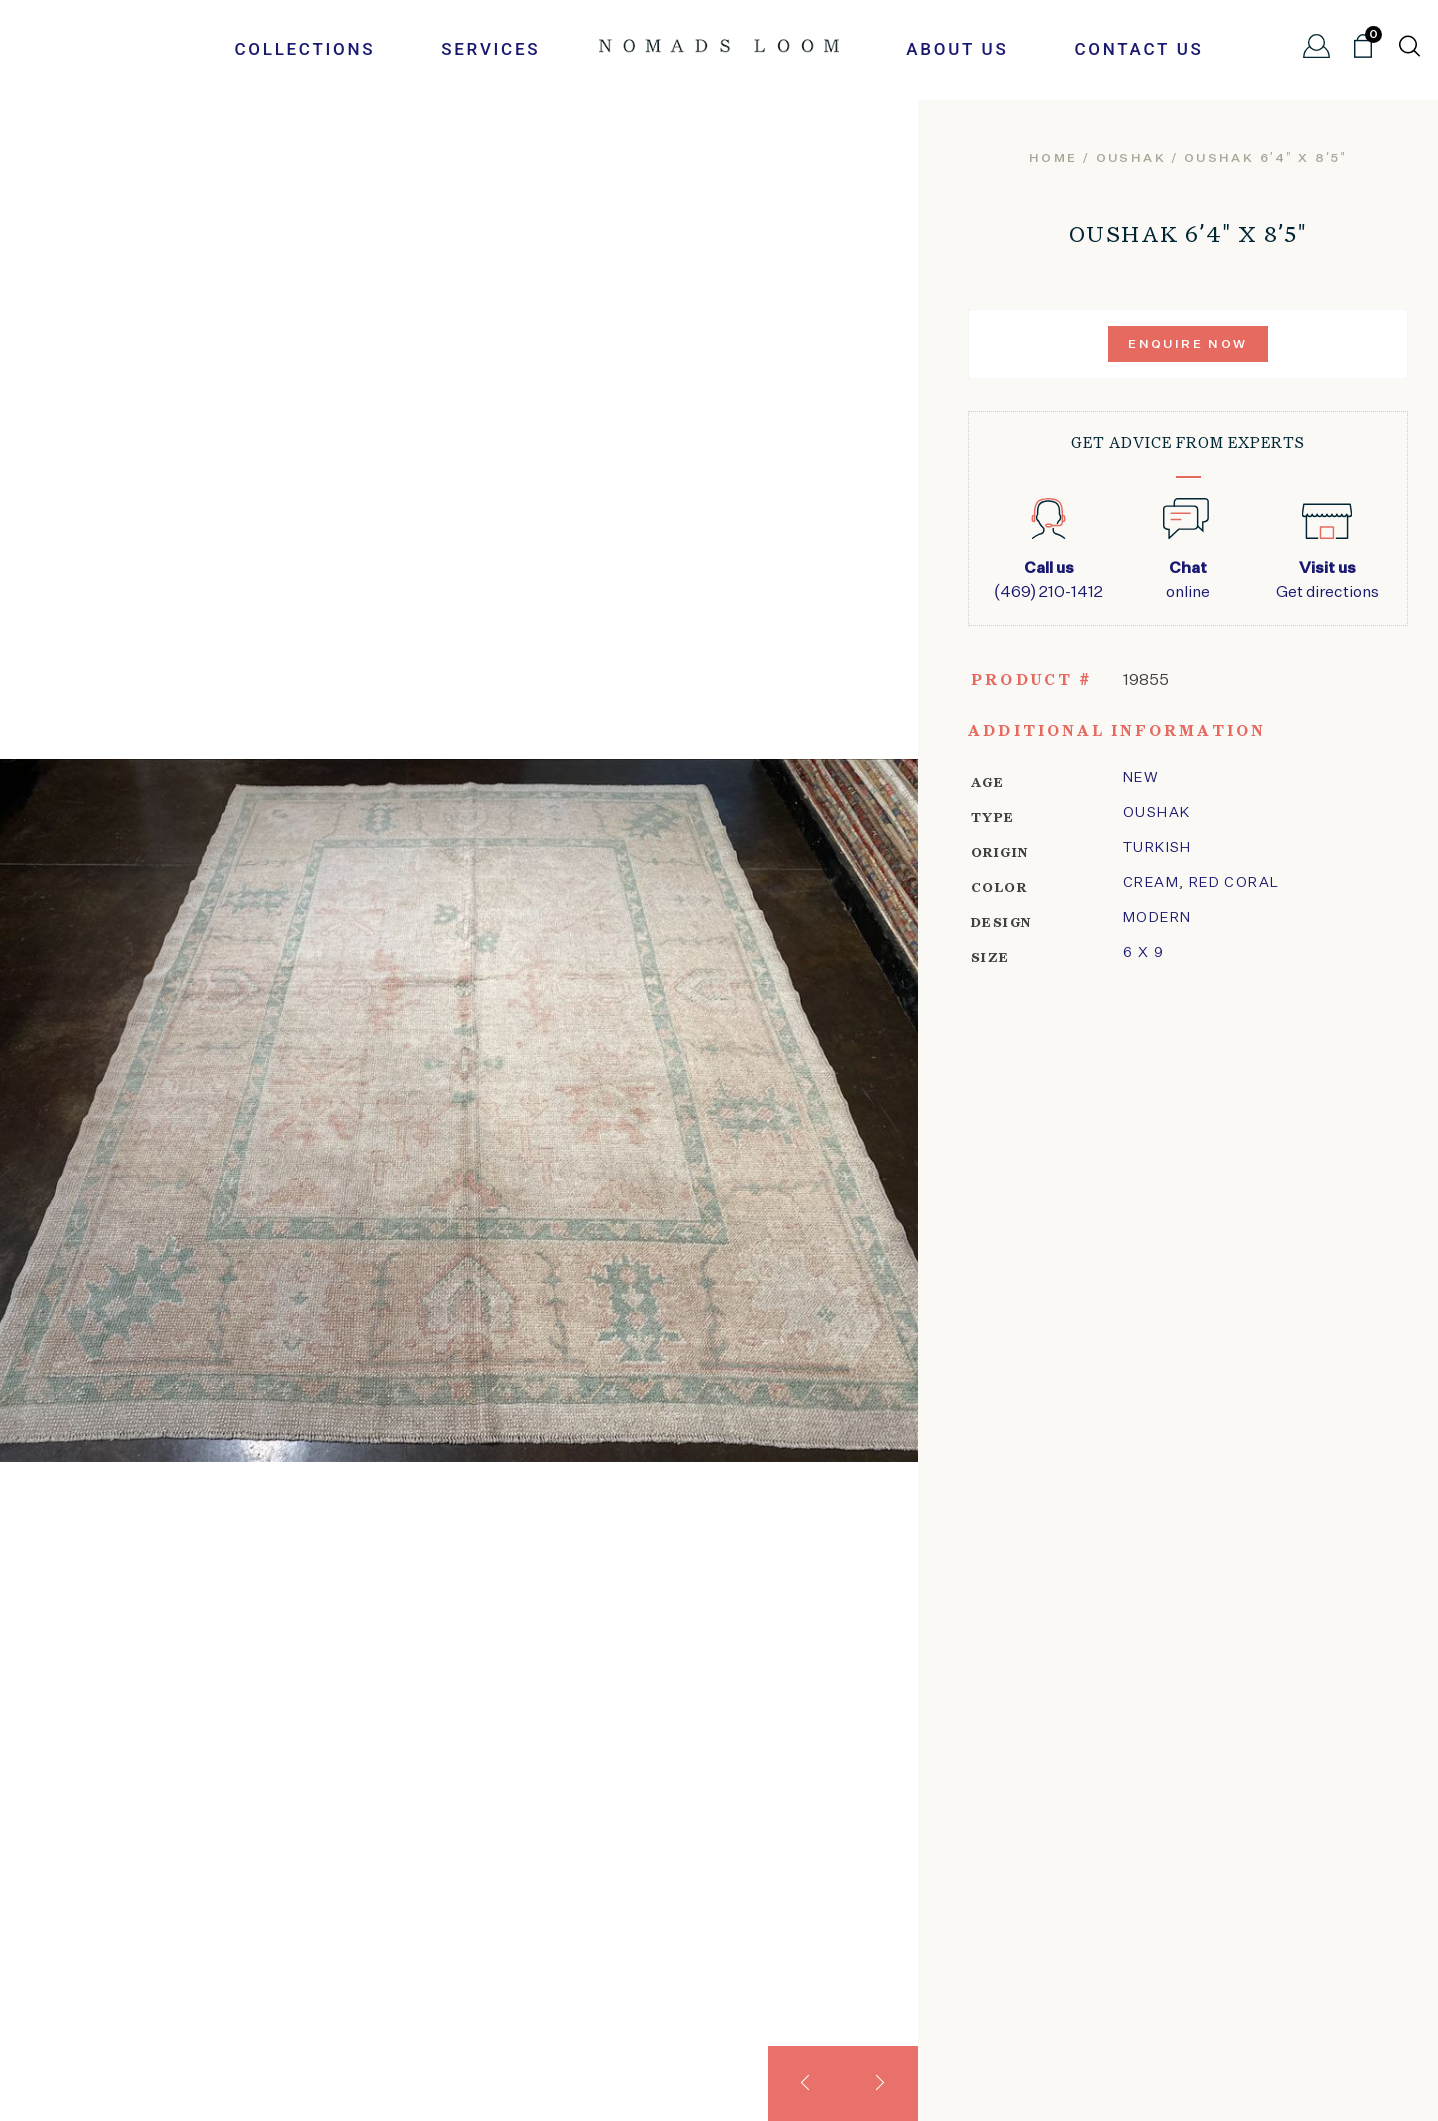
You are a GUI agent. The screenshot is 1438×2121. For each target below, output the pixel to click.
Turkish (1157, 848)
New (1141, 778)
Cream (1151, 883)
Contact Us (1138, 49)
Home (1053, 159)
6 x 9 (1143, 953)
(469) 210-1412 (1048, 579)
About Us (957, 49)
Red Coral (1234, 883)
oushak (1131, 159)
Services (490, 49)
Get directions (1327, 579)
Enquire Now (1187, 345)
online (1187, 579)
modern (1157, 918)
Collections (304, 49)
